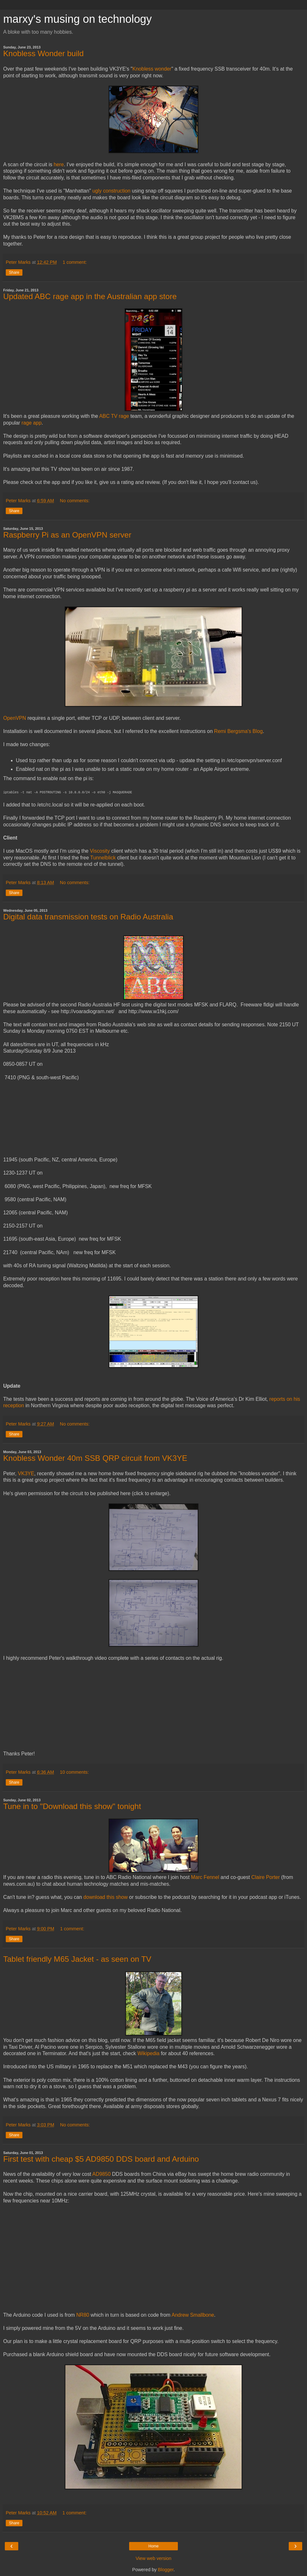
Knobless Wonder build (43, 53)
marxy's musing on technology (77, 19)
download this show (105, 1897)
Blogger (166, 2569)
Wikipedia (148, 2053)
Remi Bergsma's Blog (238, 731)
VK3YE (26, 1473)
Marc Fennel (205, 1877)
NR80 (82, 2315)
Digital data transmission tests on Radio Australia (88, 916)
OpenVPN (14, 718)
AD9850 (101, 2174)
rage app (31, 423)
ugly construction (111, 191)
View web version (153, 2558)
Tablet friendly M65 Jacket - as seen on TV (77, 1959)
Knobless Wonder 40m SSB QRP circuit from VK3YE (95, 1458)
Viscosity (100, 851)
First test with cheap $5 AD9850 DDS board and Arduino (101, 2159)
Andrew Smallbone (192, 2315)
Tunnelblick (103, 857)
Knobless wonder (151, 69)
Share (14, 272)
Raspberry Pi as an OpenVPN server (67, 534)
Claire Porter (265, 1877)
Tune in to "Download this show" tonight (72, 1806)
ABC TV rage (114, 416)
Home (153, 2546)
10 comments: (74, 1772)
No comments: (75, 500)
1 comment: (75, 262)
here (59, 164)
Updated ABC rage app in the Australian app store (90, 296)
